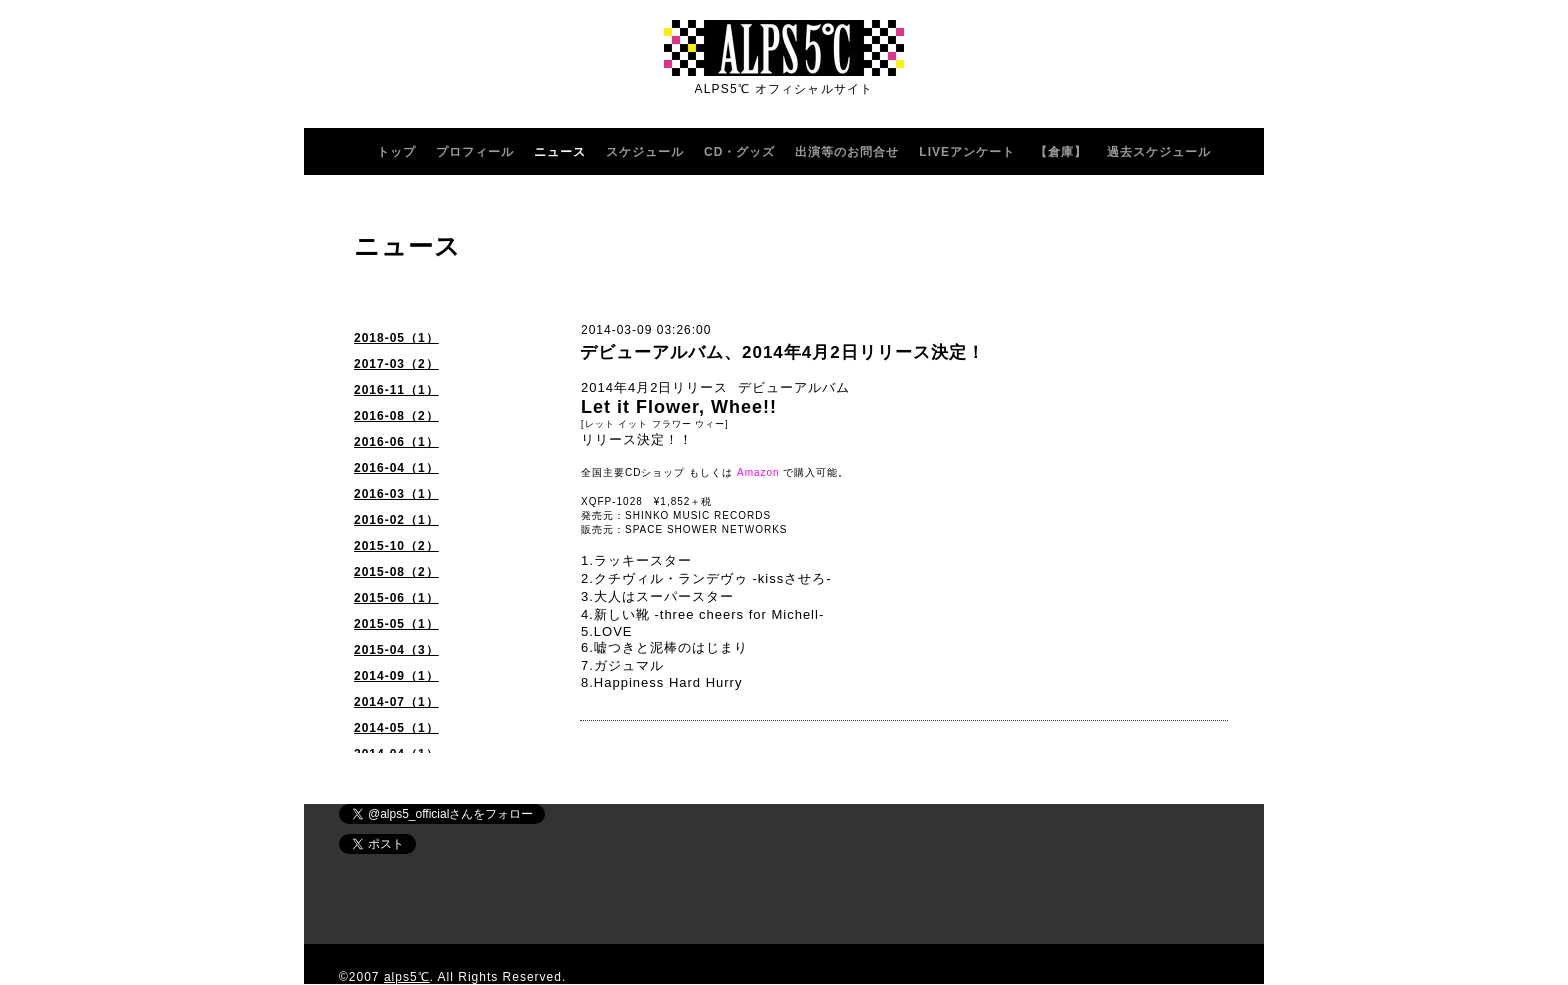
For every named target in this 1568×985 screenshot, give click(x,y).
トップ (396, 152)
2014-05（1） (396, 728)
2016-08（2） (396, 416)
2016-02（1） (396, 520)
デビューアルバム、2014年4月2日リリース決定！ (782, 352)
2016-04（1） (396, 468)
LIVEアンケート (967, 152)
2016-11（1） (396, 390)
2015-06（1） (396, 598)
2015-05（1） (396, 624)
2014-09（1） (396, 676)
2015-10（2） (396, 546)
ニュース (560, 152)
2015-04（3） (396, 650)
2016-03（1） (396, 494)
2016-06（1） (396, 442)
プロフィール (475, 152)
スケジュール (645, 152)
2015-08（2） (396, 572)
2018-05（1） (396, 338)
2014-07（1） (396, 702)
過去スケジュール (1159, 152)
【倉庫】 (1061, 152)
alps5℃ (407, 977)
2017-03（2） (396, 364)
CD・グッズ (739, 152)
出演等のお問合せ (847, 152)
